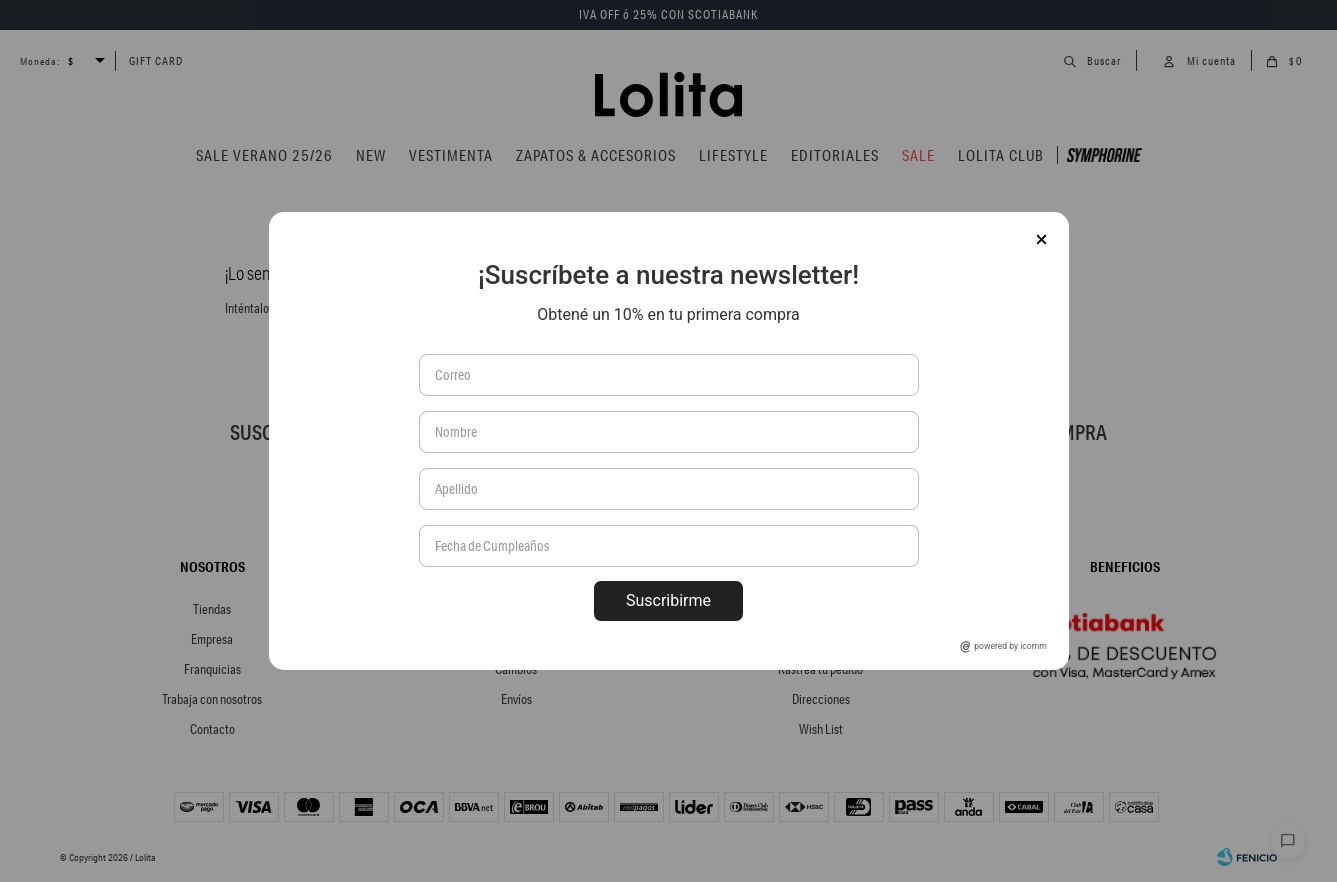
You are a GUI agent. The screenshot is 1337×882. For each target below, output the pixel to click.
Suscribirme (668, 600)
